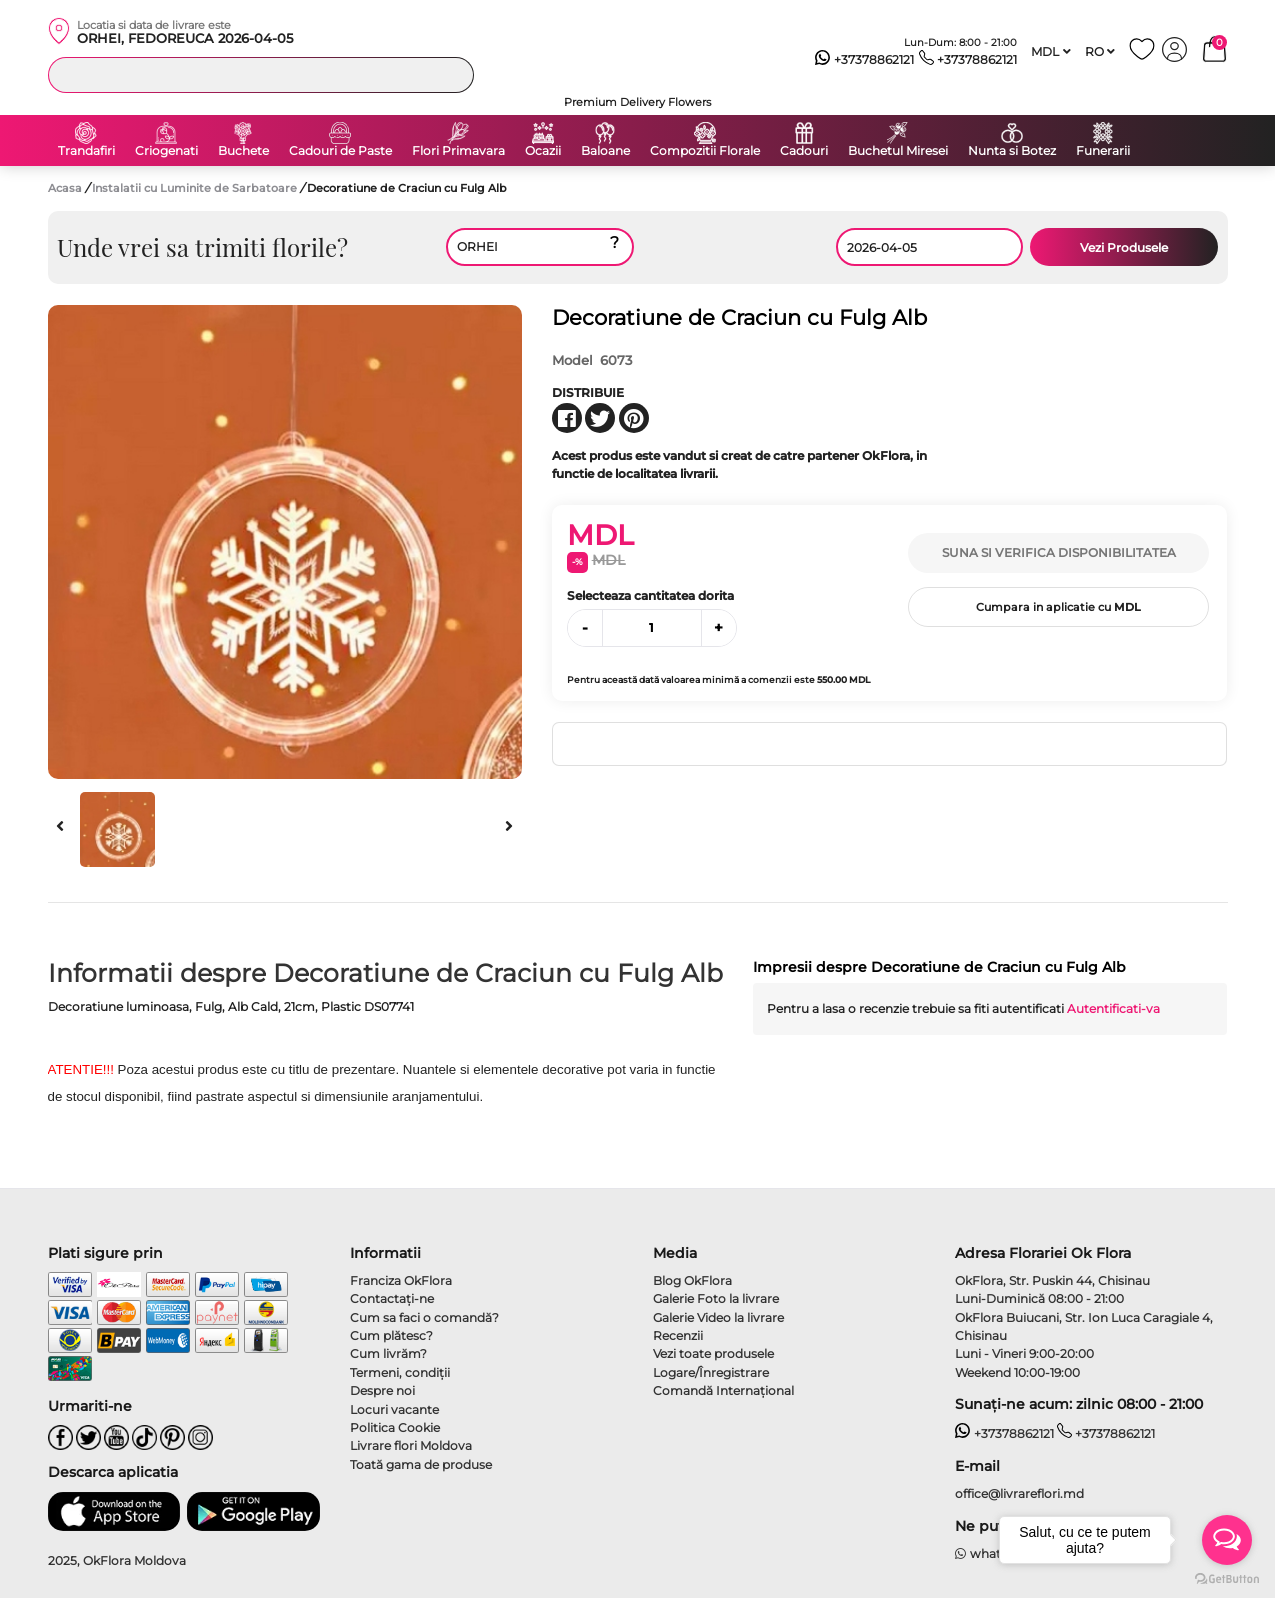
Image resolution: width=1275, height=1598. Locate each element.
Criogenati (166, 151)
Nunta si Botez (1012, 151)
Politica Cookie (395, 1427)
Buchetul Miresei (898, 151)
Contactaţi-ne (392, 1298)
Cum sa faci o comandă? (424, 1317)
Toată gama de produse (421, 1464)
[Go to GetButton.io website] (1227, 1578)
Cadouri (804, 151)
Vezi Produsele (1124, 247)
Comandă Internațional (723, 1390)
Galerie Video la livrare (718, 1317)
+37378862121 (864, 60)
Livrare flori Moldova (411, 1445)
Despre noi (382, 1390)
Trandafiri (86, 151)
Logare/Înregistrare (711, 1372)
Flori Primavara (458, 151)
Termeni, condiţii (400, 1372)
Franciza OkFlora (401, 1280)
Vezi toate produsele (713, 1353)
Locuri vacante (394, 1409)
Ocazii (543, 151)
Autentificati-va (1113, 1008)
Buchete (243, 151)
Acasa (65, 188)
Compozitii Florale (705, 151)
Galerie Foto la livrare (716, 1298)
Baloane (605, 151)
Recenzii (678, 1335)
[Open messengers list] (1227, 1540)
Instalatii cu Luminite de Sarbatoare (196, 188)
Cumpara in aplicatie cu (1058, 607)
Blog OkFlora (692, 1280)
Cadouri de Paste (340, 151)
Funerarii (1103, 151)
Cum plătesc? (391, 1335)
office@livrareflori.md (1019, 1493)
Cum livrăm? (388, 1353)
